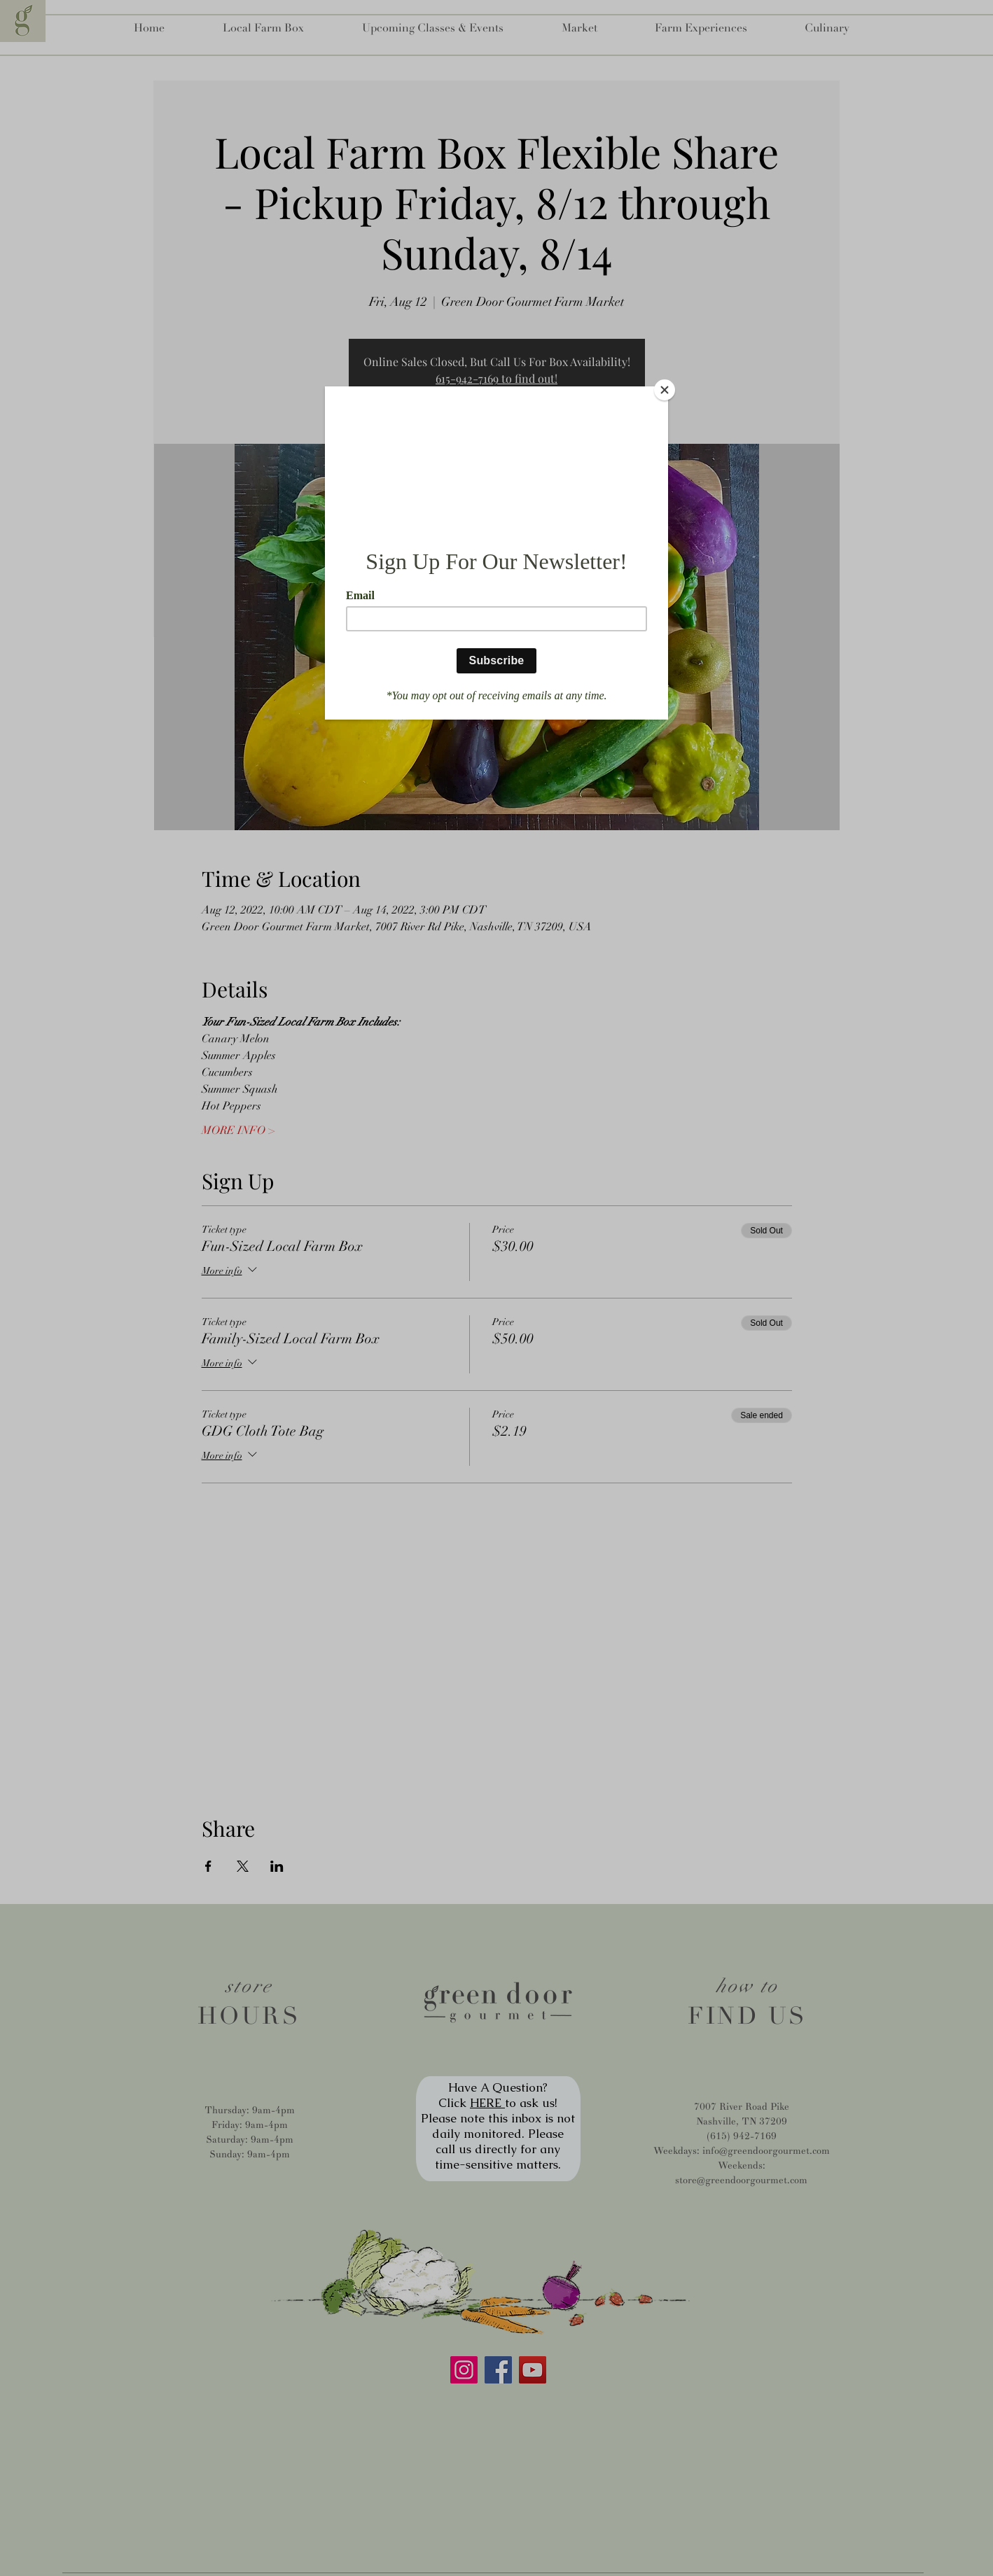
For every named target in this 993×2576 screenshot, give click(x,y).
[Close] (664, 389)
